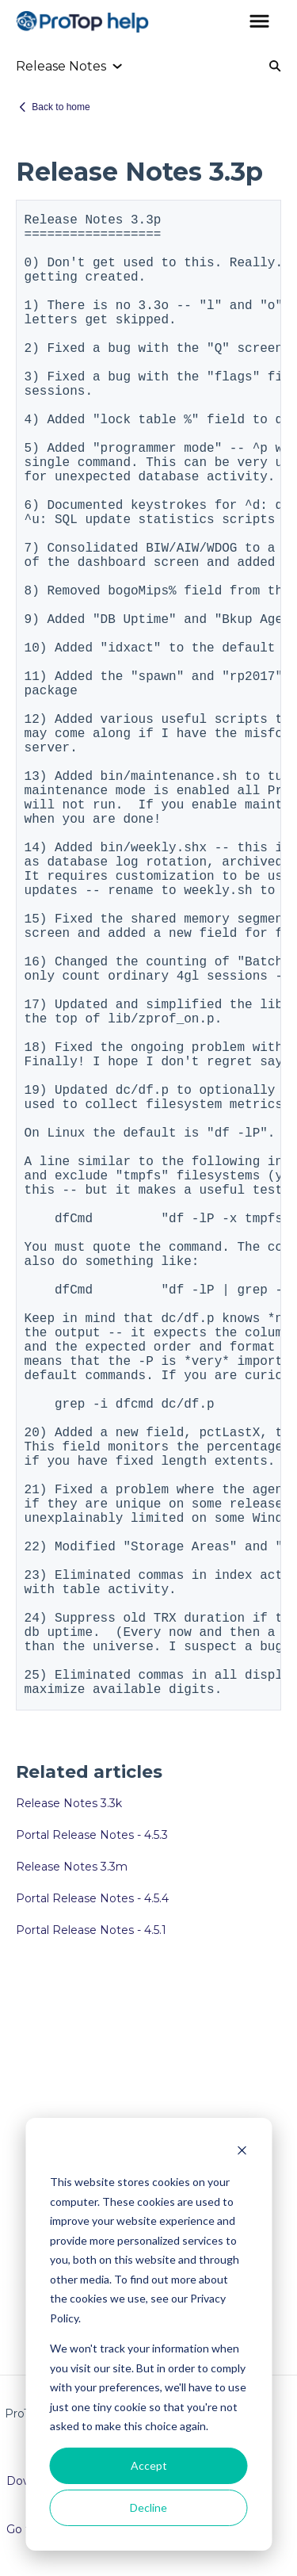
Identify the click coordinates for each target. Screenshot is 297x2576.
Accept (149, 2465)
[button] (259, 22)
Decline (148, 2507)
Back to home (60, 107)
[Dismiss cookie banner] (241, 2152)
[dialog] (148, 2334)
